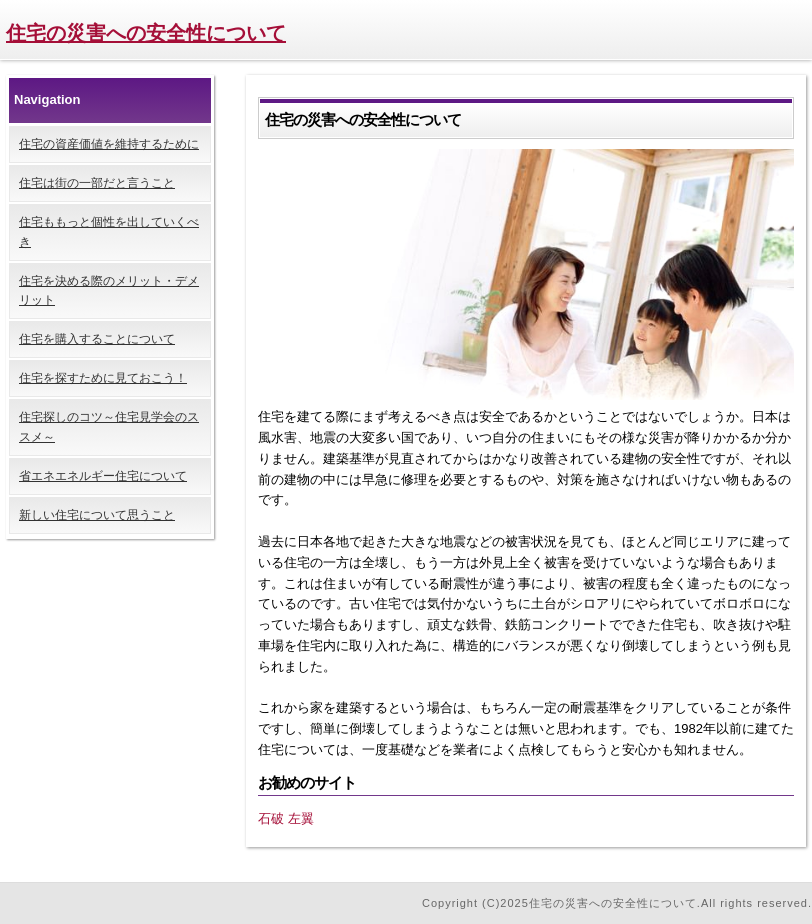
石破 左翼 (286, 818)
